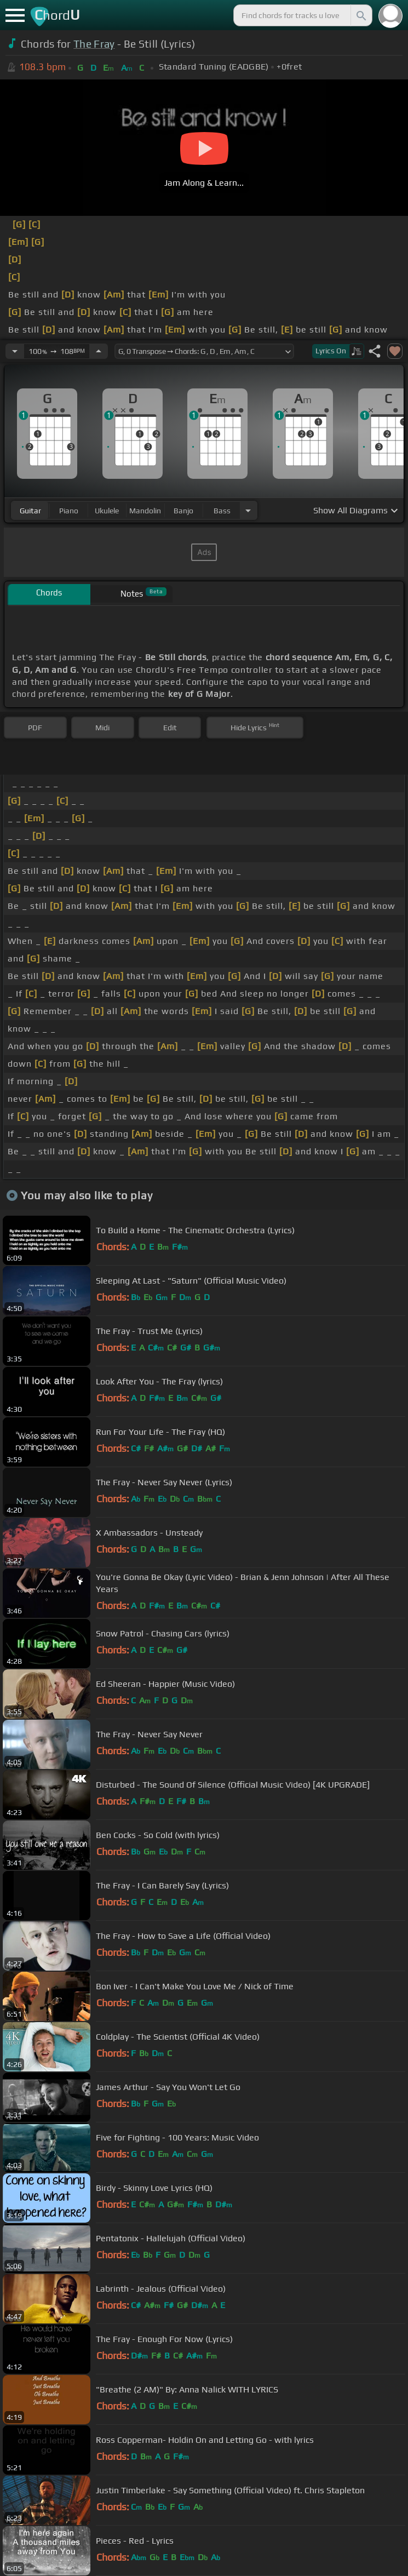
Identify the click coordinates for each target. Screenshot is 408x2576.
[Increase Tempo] (98, 351)
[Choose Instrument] (248, 510)
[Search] (360, 15)
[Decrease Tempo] (14, 351)
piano (68, 510)
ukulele (107, 510)
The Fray (94, 44)
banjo (183, 510)
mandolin (145, 510)
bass (222, 510)
